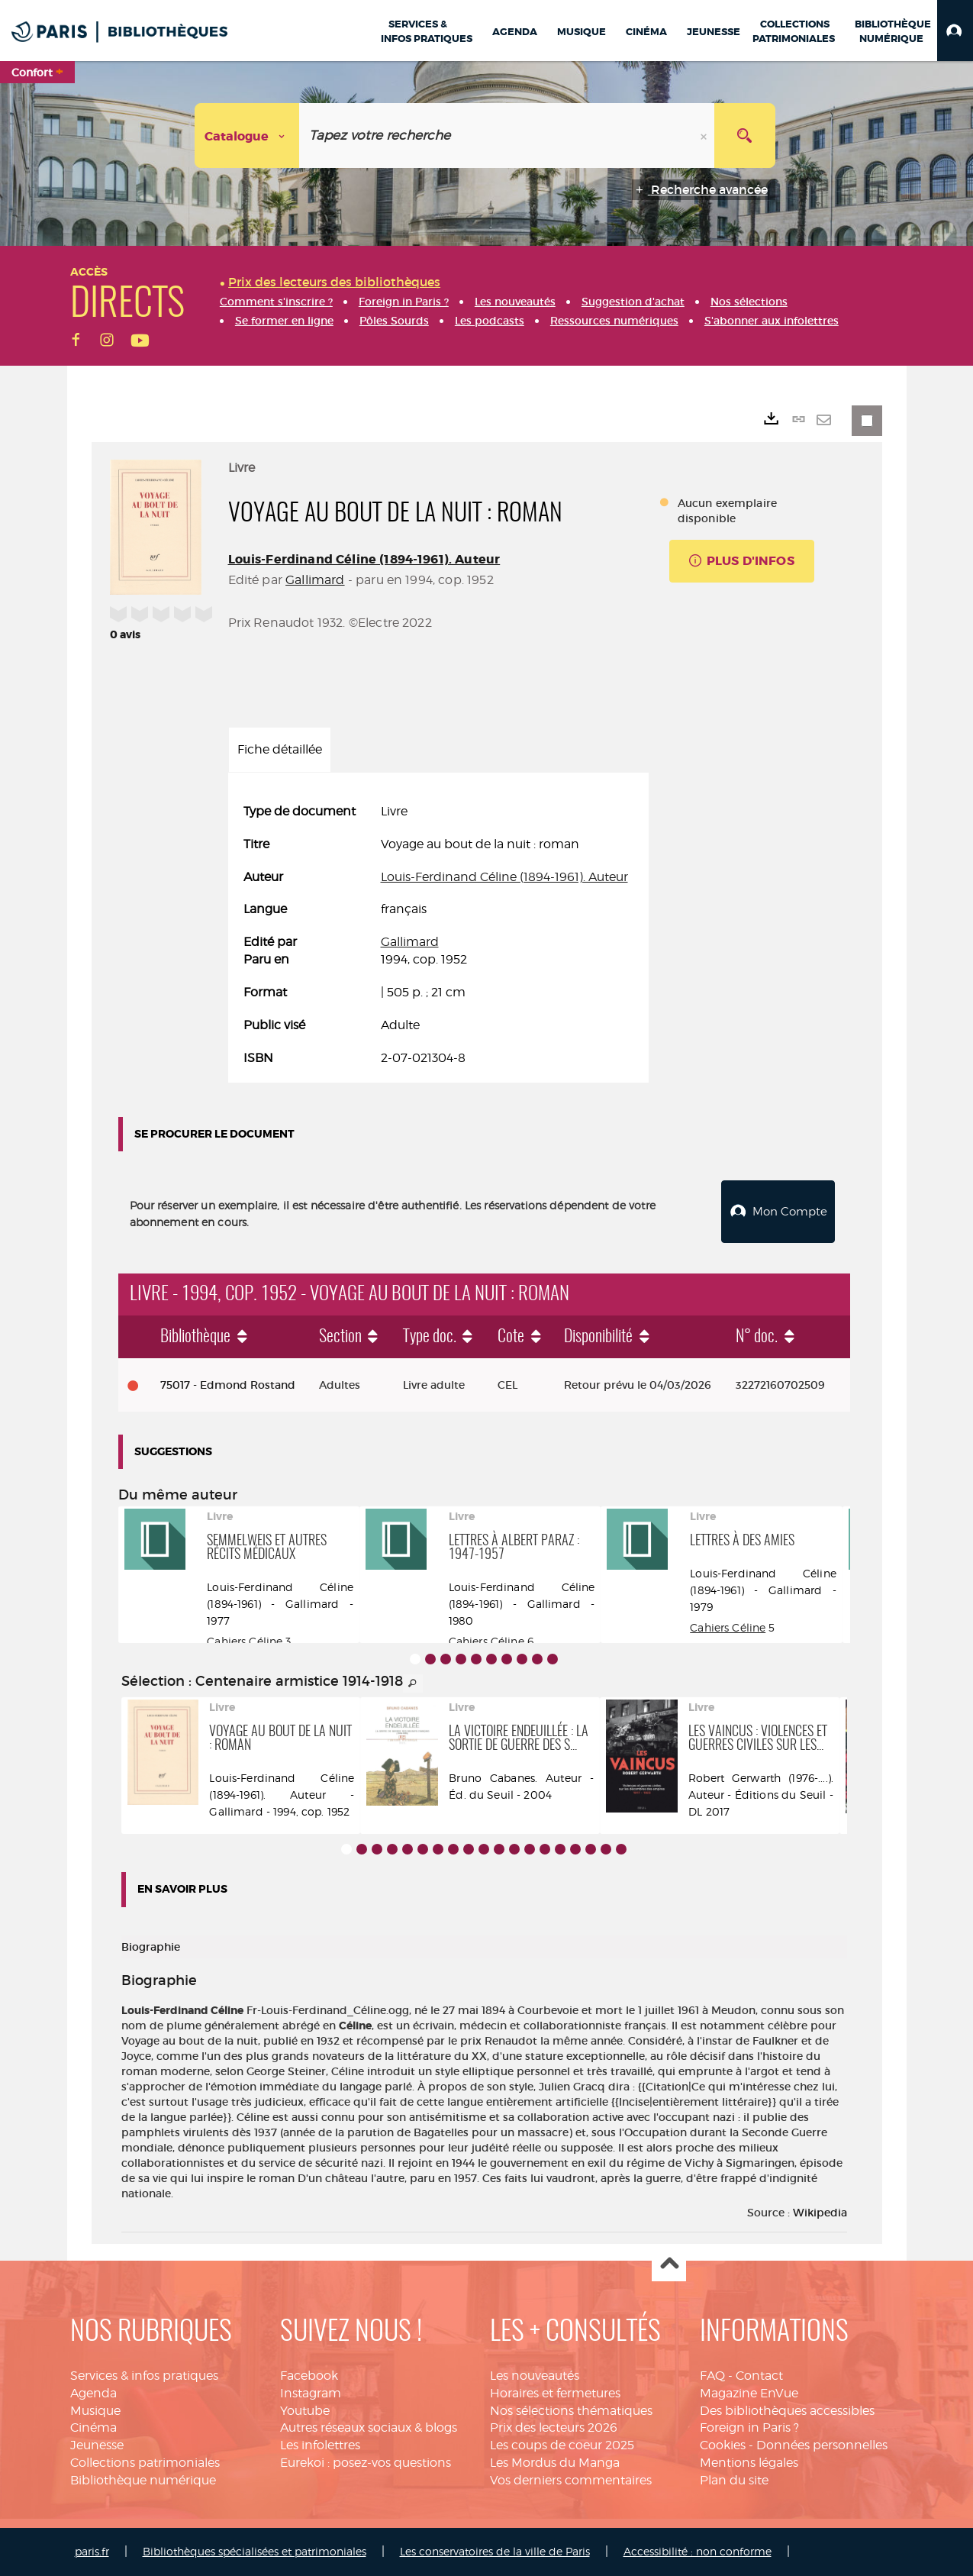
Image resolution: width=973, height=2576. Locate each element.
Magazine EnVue (749, 2393)
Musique (95, 2410)
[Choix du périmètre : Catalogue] (247, 135)
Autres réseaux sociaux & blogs (368, 2427)
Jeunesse (97, 2445)
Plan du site (734, 2480)
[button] (955, 30)
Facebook (309, 2375)
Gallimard (314, 580)
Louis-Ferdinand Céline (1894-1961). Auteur (364, 559)
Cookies (723, 2445)
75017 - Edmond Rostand (227, 1385)
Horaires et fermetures (555, 2393)
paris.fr (92, 2551)
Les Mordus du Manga (555, 2462)
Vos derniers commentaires (571, 2480)
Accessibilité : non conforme (697, 2551)
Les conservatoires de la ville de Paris (495, 2551)
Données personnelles (822, 2445)
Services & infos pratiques (144, 2375)
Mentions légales (749, 2462)
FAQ (712, 2375)
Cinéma (93, 2427)
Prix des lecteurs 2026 (553, 2427)
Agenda (93, 2393)
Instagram (310, 2393)
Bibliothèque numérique (143, 2480)
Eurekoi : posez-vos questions (365, 2462)
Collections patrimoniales (145, 2462)
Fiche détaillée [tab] (279, 749)
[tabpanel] (438, 935)
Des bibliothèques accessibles (787, 2410)
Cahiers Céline (244, 1641)
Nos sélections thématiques (571, 2410)
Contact (759, 2375)
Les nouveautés (534, 2375)
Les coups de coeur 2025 (562, 2445)
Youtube (305, 2410)
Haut (669, 2264)
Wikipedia (820, 2212)
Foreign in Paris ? (749, 2427)
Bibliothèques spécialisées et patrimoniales (254, 2551)
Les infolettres (320, 2445)
